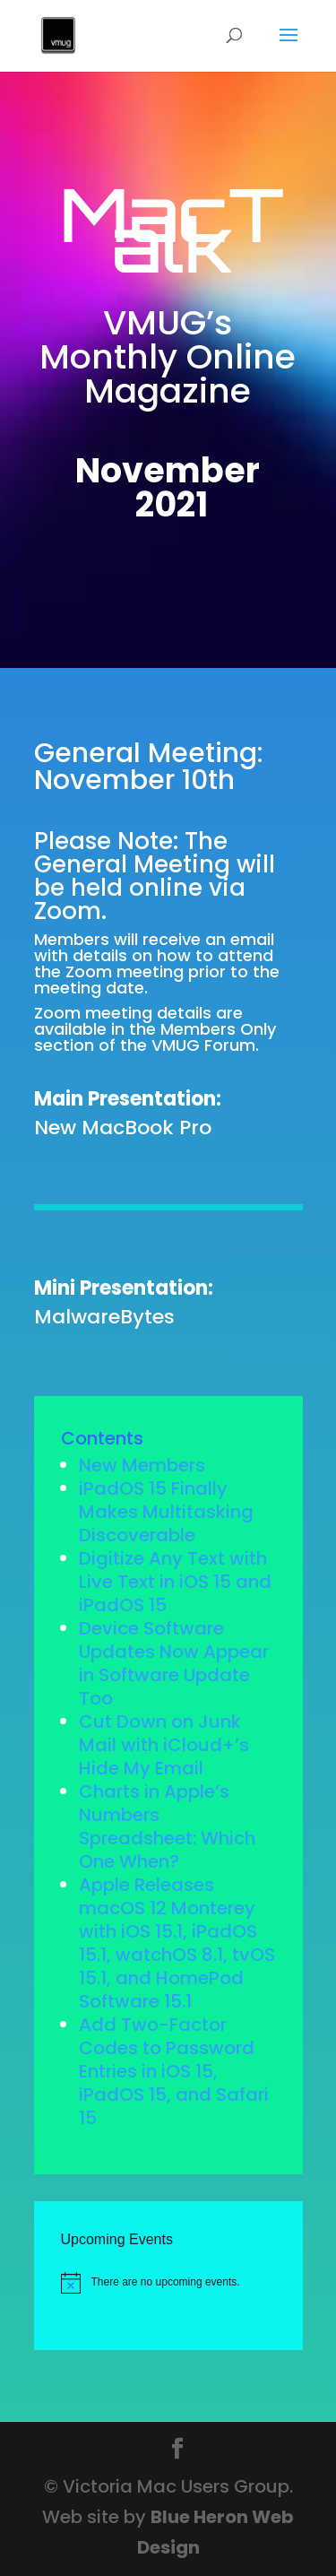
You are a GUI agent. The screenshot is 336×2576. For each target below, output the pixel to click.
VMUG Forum (203, 1045)
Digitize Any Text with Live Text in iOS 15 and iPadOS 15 (175, 1582)
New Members (142, 1465)
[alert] (180, 2283)
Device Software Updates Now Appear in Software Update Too (174, 1663)
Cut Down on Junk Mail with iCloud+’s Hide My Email (164, 1745)
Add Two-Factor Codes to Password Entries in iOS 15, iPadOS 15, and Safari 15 (174, 2071)
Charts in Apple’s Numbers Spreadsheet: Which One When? (167, 1826)
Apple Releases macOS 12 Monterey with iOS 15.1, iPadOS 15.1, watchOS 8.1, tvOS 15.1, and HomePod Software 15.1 (177, 1943)
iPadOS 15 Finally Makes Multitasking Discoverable (166, 1512)
